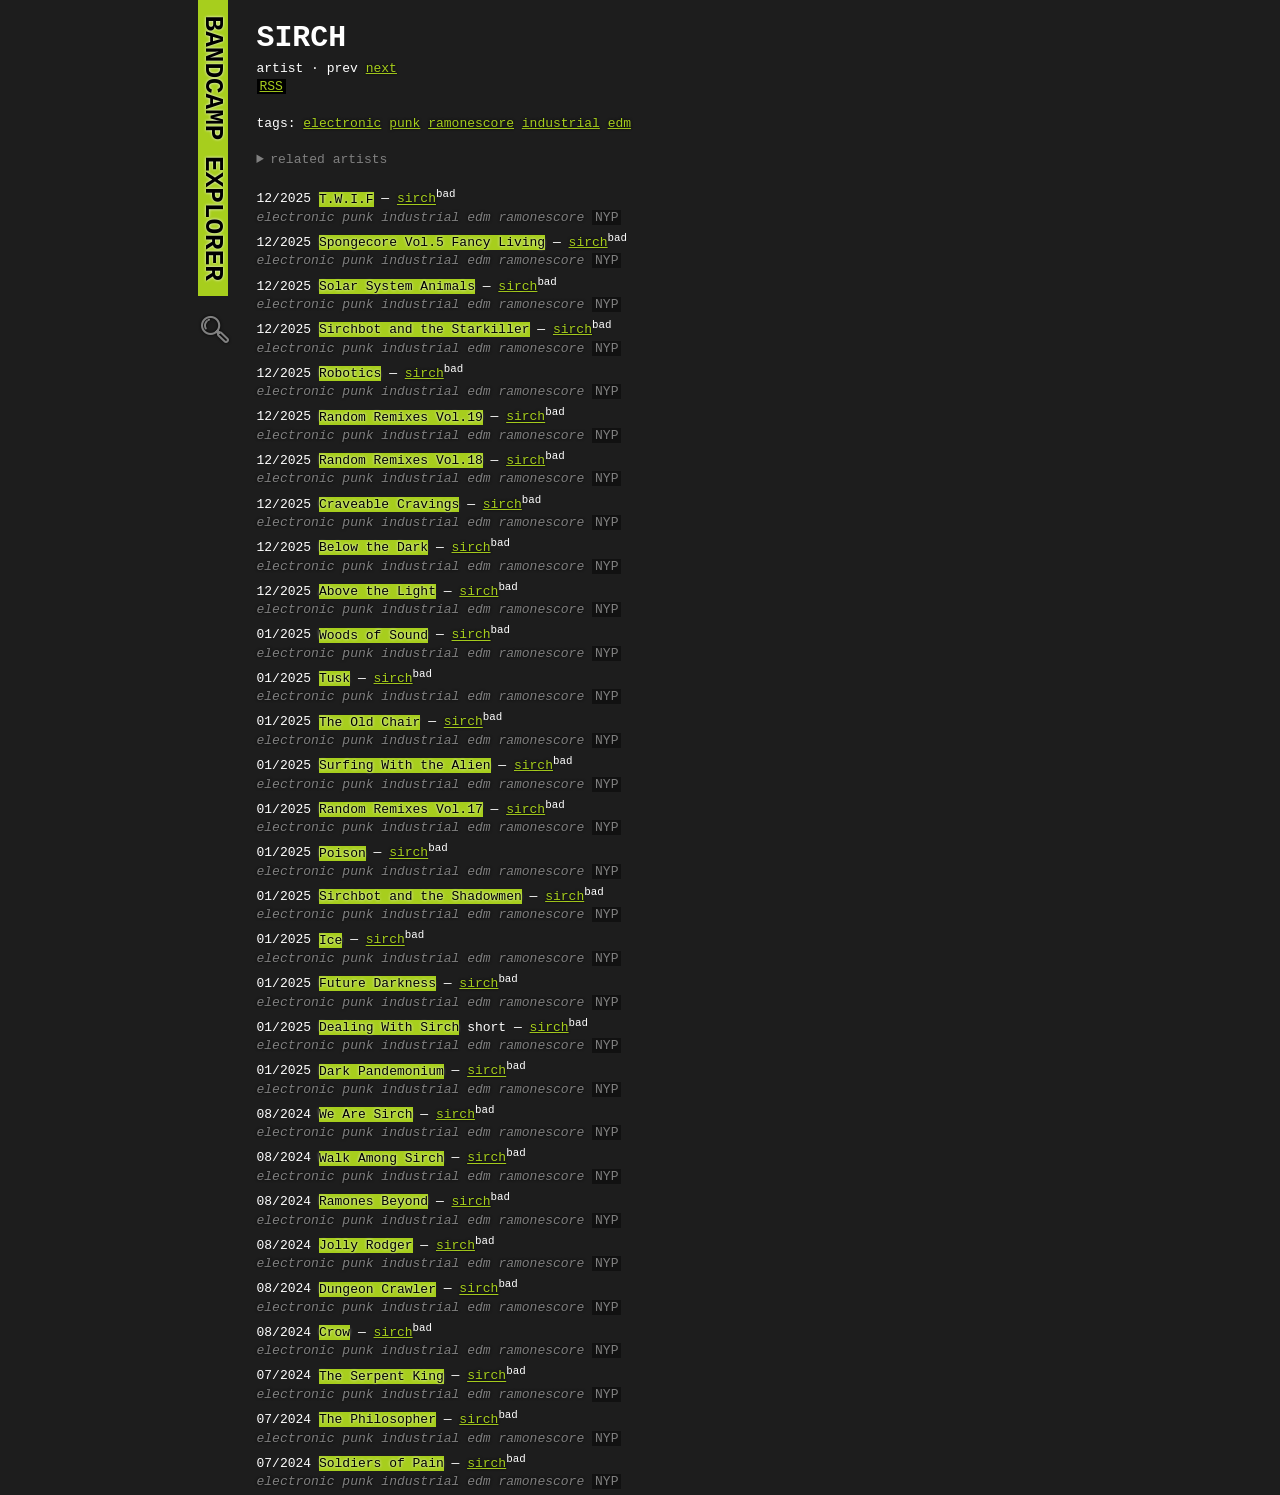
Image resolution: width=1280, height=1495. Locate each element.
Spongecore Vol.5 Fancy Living (432, 243)
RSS (271, 87)
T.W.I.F (346, 200)
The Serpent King (381, 1377)
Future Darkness (377, 984)
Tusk (334, 679)
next (381, 69)
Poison (342, 854)
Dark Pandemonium (381, 1072)
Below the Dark (373, 548)
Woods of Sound (373, 636)
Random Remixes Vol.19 (401, 418)
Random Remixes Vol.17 (401, 810)
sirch (416, 200)
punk (404, 124)
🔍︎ (213, 328)
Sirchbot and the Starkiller (424, 330)
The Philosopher (377, 1420)
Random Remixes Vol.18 (401, 461)
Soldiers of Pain (381, 1464)
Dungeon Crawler (377, 1290)
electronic (342, 124)
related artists (328, 160)
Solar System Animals (397, 287)
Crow (334, 1333)
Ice (330, 941)
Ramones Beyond (373, 1202)
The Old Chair (369, 723)
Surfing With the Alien (405, 766)
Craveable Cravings (389, 505)
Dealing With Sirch (389, 1028)
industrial (561, 124)
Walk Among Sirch (381, 1159)
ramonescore (471, 124)
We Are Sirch (366, 1115)
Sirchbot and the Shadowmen (420, 897)
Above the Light (377, 592)
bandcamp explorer (213, 148)
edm (619, 124)
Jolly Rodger (366, 1246)
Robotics (350, 374)
